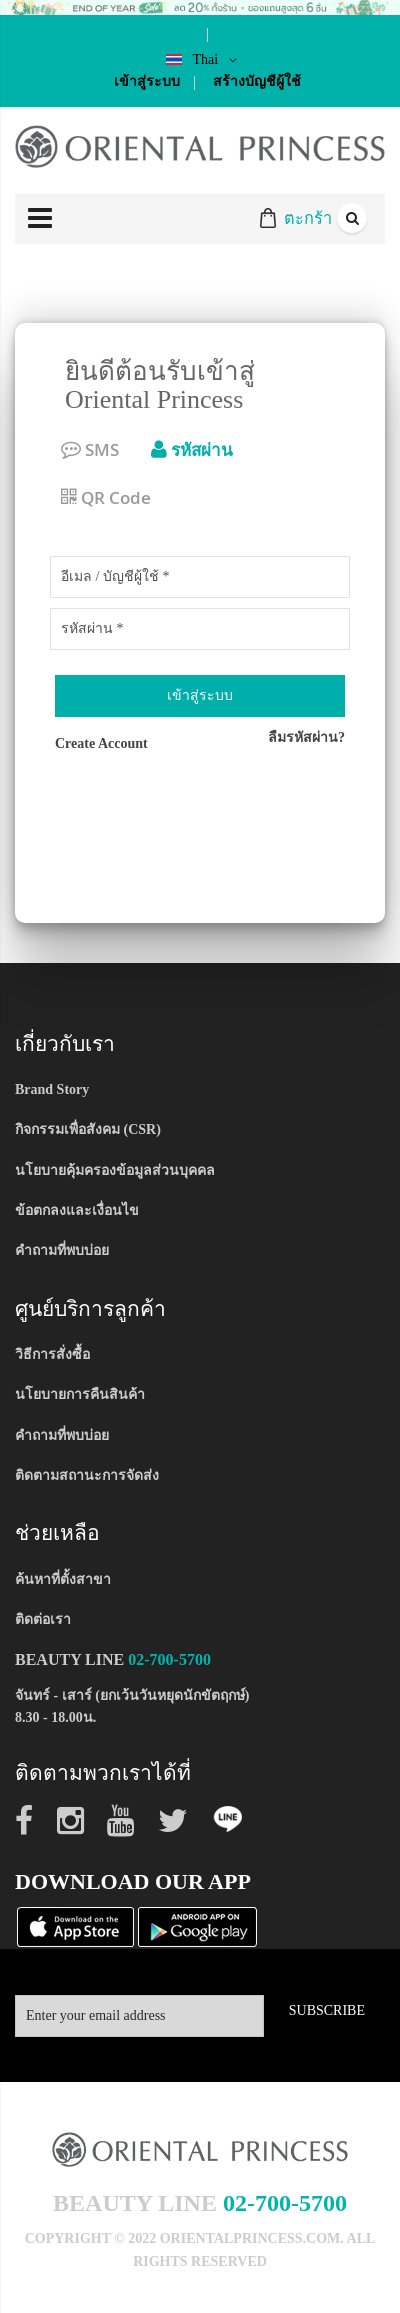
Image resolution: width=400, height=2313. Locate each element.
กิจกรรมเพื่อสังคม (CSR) (88, 1129)
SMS (90, 449)
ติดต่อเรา (43, 1619)
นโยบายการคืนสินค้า (80, 1394)
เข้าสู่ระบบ (147, 81)
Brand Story (52, 1089)
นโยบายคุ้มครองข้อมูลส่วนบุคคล (115, 1170)
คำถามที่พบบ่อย (62, 1250)
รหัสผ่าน (192, 449)
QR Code (106, 497)
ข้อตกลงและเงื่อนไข (77, 1210)
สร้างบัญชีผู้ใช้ (257, 81)
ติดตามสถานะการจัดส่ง (87, 1475)
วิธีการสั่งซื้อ (52, 1354)
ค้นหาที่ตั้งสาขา (63, 1579)
